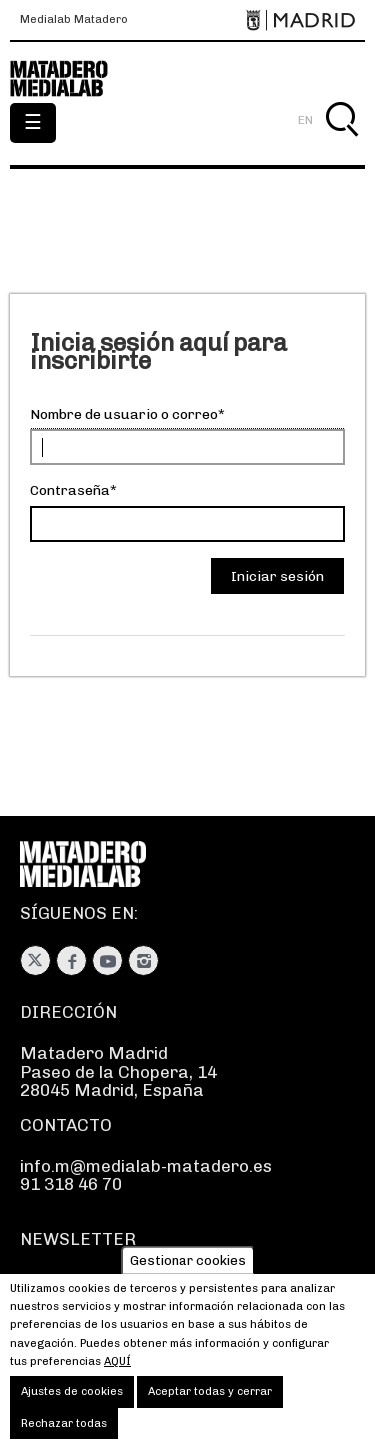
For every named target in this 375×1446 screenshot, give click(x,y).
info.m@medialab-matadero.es (146, 1166)
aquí (117, 1374)
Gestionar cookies (188, 1273)
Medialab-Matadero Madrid (70, 79)
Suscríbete (64, 1281)
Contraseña (70, 490)
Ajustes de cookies (72, 1405)
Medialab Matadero (74, 20)
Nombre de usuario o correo (124, 414)
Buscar (341, 142)
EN (305, 120)
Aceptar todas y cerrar (210, 1405)
